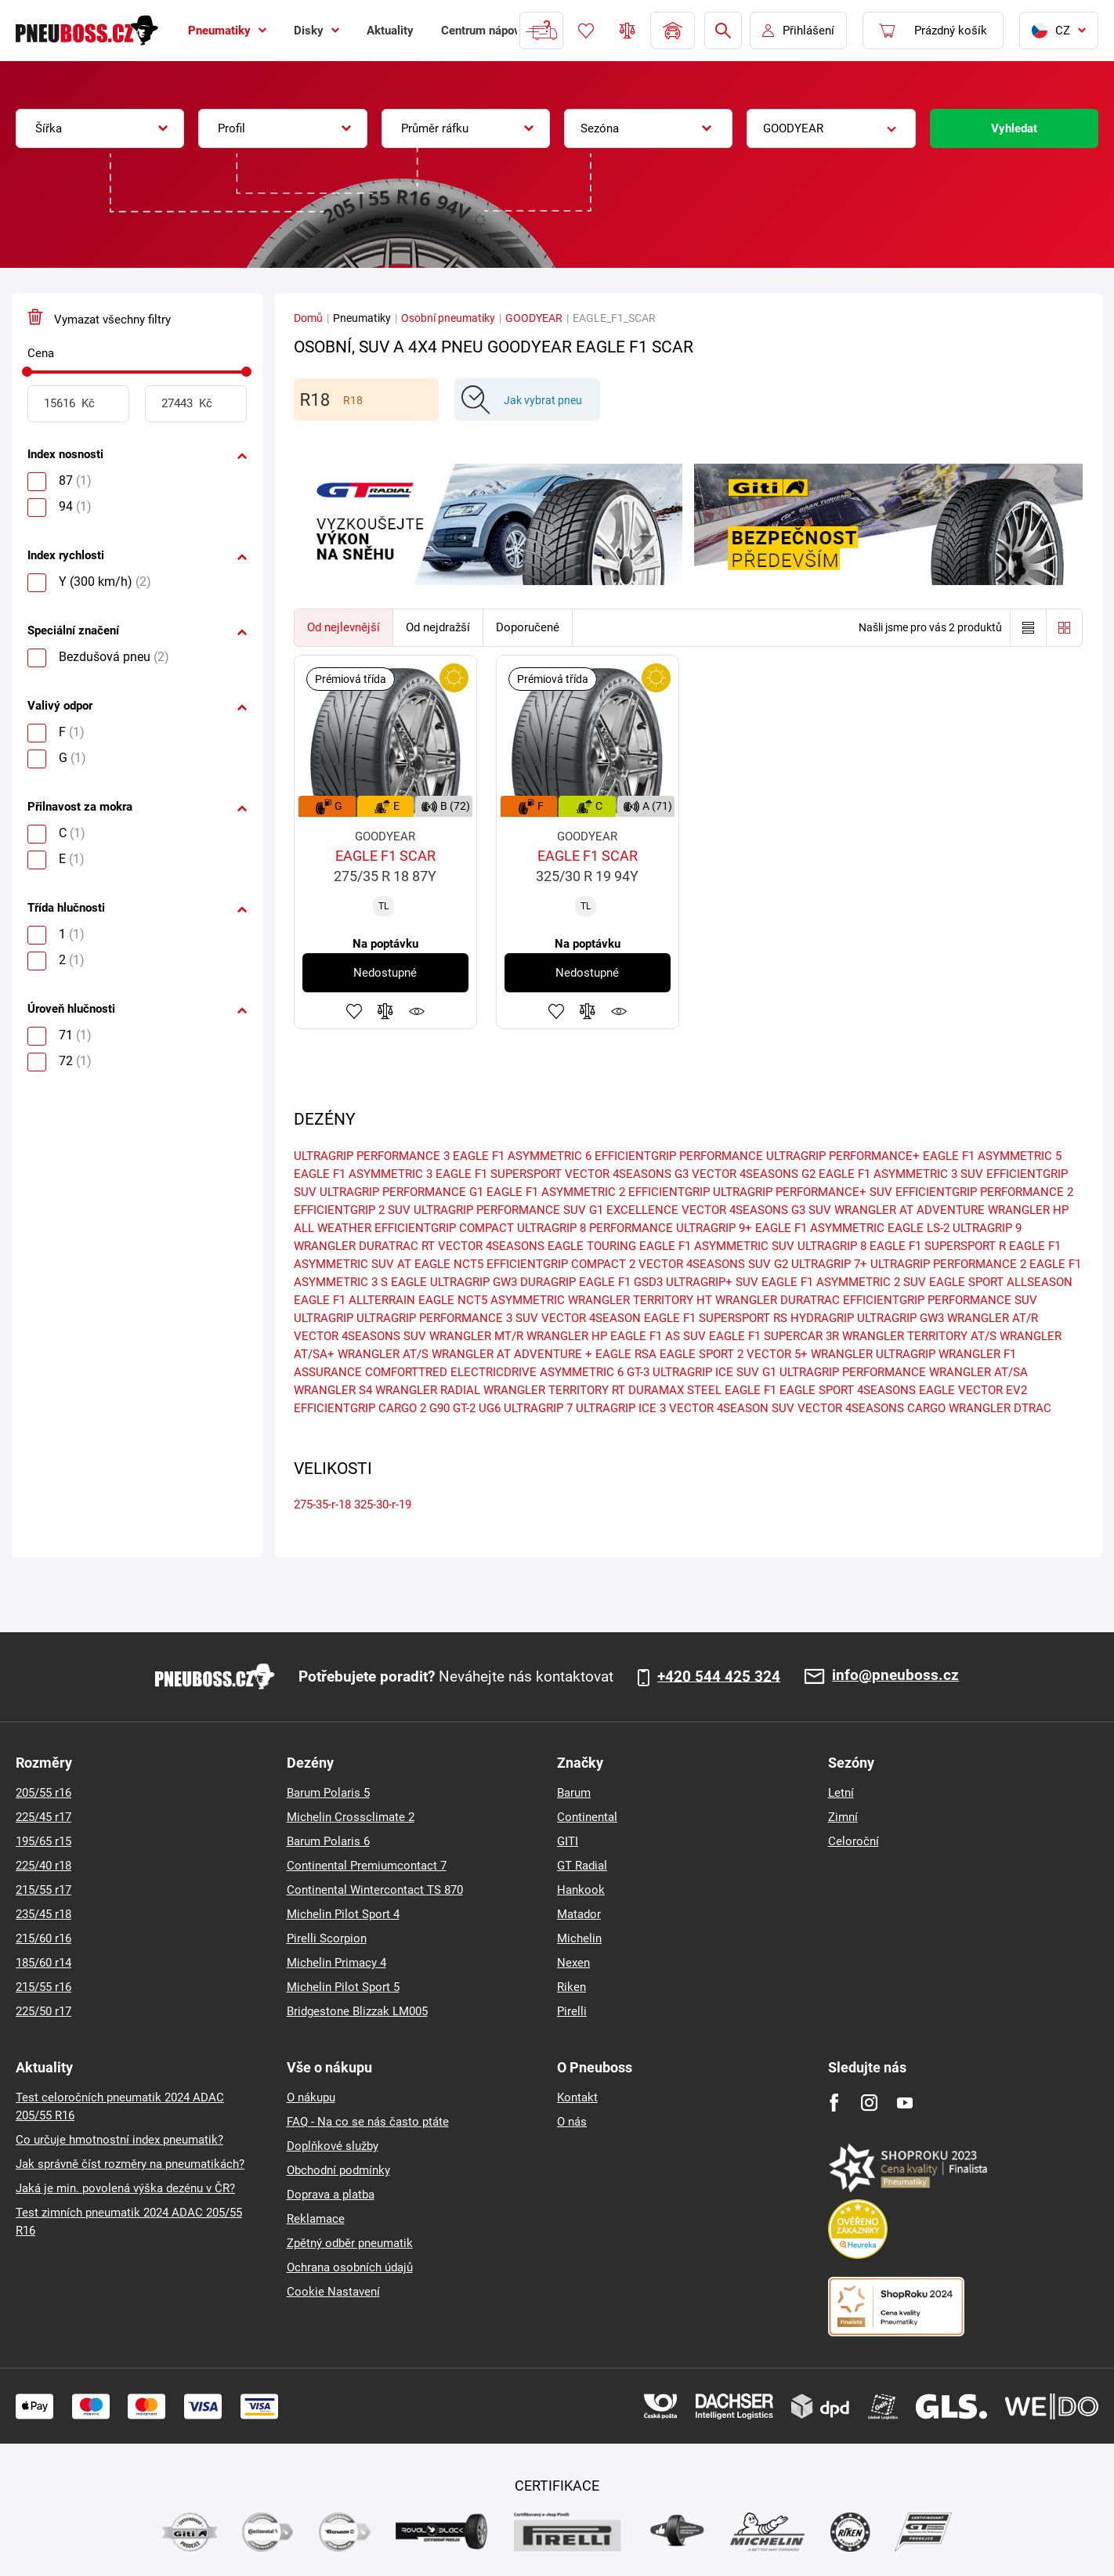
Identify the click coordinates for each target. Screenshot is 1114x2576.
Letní (841, 1793)
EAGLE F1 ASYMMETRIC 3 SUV (901, 1174)
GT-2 (464, 1408)
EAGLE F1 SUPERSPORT (499, 1174)
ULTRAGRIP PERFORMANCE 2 (948, 1264)
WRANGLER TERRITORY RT (554, 1390)
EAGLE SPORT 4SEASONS (847, 1390)
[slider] (27, 372)
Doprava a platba (330, 2195)
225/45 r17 (43, 1817)
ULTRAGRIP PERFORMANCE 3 (372, 1156)
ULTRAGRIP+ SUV (712, 1282)
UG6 (490, 1408)
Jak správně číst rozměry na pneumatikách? (130, 2164)
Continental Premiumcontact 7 (367, 1866)
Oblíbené (586, 30)
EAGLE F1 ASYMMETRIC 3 (363, 1174)
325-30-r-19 (382, 1505)
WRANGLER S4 (333, 1390)
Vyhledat (1014, 128)
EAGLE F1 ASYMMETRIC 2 (555, 1192)
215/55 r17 (43, 1890)
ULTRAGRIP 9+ (714, 1228)
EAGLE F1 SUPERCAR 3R (774, 1336)
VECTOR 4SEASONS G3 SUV (756, 1210)
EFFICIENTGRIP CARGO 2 (360, 1408)
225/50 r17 (43, 2011)
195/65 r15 (43, 1841)
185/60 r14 (43, 1963)
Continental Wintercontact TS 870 (375, 1890)
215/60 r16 (43, 1938)
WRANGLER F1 (977, 1354)
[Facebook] (834, 2102)
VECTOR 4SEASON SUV (731, 1408)
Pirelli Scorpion (327, 1938)
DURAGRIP (548, 1282)
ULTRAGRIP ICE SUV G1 (714, 1372)
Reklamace (316, 2219)
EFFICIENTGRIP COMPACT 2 (560, 1264)
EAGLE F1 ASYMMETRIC (819, 1228)
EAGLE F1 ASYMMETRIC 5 (992, 1156)
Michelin (579, 1938)
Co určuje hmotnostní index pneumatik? (119, 2140)
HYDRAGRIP (822, 1318)
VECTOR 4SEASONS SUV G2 (713, 1264)
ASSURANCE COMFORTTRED (370, 1372)
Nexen (573, 1963)
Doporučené (527, 627)
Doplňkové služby (332, 2146)
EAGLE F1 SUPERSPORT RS (715, 1318)
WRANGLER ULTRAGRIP (873, 1354)
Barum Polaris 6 (328, 1841)
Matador (579, 1914)
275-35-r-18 (322, 1505)
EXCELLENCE (642, 1210)
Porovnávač (627, 30)
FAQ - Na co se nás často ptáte (368, 2122)
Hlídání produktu (417, 1011)
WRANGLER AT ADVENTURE (909, 1210)
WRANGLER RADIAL (427, 1390)
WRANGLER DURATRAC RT (364, 1246)
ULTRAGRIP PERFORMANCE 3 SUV (447, 1318)
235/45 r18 (43, 1914)
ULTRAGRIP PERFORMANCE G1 (401, 1192)
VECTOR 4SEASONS (491, 1246)
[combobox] (100, 128)
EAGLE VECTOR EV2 (973, 1390)
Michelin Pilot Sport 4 (343, 1914)
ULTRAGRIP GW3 (900, 1318)
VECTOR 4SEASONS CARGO (872, 1408)
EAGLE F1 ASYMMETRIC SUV (716, 1246)
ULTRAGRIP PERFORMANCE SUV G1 (508, 1210)
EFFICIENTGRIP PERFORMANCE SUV (940, 1300)
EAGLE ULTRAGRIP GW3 (454, 1282)
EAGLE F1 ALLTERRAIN (354, 1300)
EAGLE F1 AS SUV (658, 1336)
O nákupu (311, 2097)
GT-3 (638, 1372)
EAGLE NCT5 (448, 1264)
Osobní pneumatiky (448, 318)
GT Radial (582, 1866)
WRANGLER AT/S (383, 1354)
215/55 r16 (43, 1987)
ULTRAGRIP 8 (832, 1246)
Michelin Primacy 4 (336, 1963)
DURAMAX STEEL (675, 1390)
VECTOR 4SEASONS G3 (627, 1174)
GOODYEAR (533, 318)
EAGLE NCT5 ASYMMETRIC (491, 1300)
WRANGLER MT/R (476, 1336)
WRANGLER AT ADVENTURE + (512, 1354)
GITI (567, 1841)
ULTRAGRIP (323, 1318)
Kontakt (577, 2097)
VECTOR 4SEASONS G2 (754, 1174)
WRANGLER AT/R (992, 1318)
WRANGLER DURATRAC (777, 1300)
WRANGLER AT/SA (978, 1372)
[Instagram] (869, 2102)
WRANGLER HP (566, 1336)
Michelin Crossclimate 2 (350, 1817)
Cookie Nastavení (333, 2292)
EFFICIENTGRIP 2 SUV (352, 1210)
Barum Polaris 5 (328, 1793)
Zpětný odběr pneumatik (350, 2243)
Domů (308, 318)
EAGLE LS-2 (918, 1228)
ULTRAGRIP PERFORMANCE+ (843, 1156)
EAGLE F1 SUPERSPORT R (938, 1246)
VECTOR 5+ (777, 1354)
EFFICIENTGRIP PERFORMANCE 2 (984, 1192)
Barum (574, 1793)
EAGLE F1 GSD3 (621, 1282)
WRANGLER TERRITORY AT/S (919, 1336)
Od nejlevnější (343, 627)
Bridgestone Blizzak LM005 (357, 2011)
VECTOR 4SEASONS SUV (360, 1336)
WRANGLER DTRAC (1000, 1408)
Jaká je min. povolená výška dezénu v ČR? (125, 2188)
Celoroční (853, 1841)
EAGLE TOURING (592, 1246)
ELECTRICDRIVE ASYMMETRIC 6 (537, 1372)
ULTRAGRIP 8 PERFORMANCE (595, 1228)
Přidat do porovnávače (385, 1011)
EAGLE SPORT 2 (701, 1354)
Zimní (843, 1817)
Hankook (581, 1890)
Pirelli (572, 2011)
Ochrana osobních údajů (350, 2267)
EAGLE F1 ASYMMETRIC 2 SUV (843, 1282)
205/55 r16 (43, 1793)
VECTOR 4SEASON (591, 1318)
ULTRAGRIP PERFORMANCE (852, 1372)
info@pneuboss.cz (895, 1676)
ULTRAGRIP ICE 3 (621, 1408)
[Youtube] (904, 2102)
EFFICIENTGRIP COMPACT (444, 1228)
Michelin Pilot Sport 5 (343, 1987)
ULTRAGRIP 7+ (829, 1264)
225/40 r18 (43, 1866)
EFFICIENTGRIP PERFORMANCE (679, 1156)
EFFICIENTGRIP (669, 1192)
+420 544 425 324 (718, 1676)
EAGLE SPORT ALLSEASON (1000, 1282)
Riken (571, 1987)
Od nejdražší (438, 627)
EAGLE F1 (750, 1390)
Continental (587, 1817)
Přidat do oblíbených (354, 1011)
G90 (439, 1408)
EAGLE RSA (625, 1354)
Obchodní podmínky (338, 2170)
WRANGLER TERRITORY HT (640, 1300)
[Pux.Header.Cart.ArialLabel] (933, 30)
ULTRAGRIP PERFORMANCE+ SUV (802, 1192)
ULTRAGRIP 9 (987, 1228)
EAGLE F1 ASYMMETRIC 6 (522, 1156)
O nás (572, 2122)
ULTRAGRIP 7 (538, 1408)
